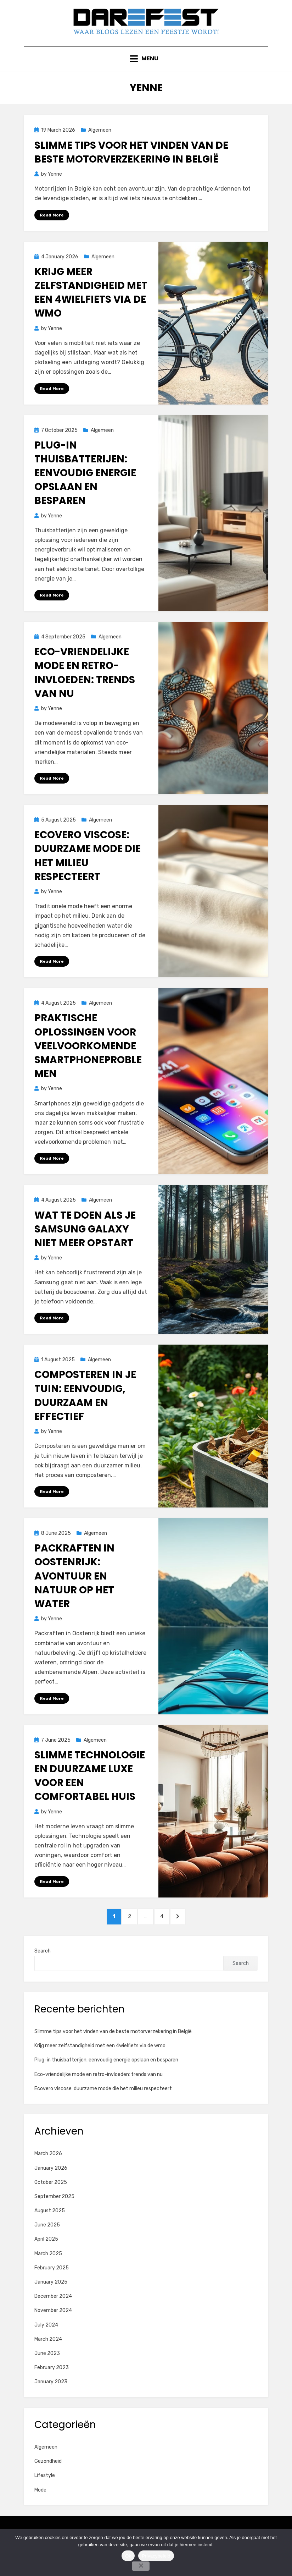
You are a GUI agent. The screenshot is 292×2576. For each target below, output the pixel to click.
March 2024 (48, 2358)
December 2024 (53, 2315)
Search (42, 1970)
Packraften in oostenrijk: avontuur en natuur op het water (74, 1591)
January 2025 (50, 2301)
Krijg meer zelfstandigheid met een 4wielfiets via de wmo (90, 303)
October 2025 (50, 2201)
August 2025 (49, 2229)
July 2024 (46, 2344)
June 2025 (47, 2244)
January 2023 (50, 2401)
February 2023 (51, 2386)
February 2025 (51, 2287)
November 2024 (53, 2329)
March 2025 (48, 2272)
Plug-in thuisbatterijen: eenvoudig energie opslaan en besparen (85, 484)
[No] (141, 2566)
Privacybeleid (156, 2556)
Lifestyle (44, 2494)
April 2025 (46, 2258)
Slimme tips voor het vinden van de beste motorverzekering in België (131, 162)
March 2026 (48, 2172)
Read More (52, 225)
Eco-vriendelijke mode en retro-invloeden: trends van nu (84, 685)
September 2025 (54, 2215)
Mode (40, 2509)
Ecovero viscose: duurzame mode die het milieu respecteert (87, 868)
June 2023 (47, 2372)
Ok (128, 2556)
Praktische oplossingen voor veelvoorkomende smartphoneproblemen (88, 1059)
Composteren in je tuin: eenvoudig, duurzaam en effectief (85, 1410)
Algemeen (99, 141)
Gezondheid (48, 2480)
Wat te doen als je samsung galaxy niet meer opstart (85, 1242)
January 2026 (50, 2187)
